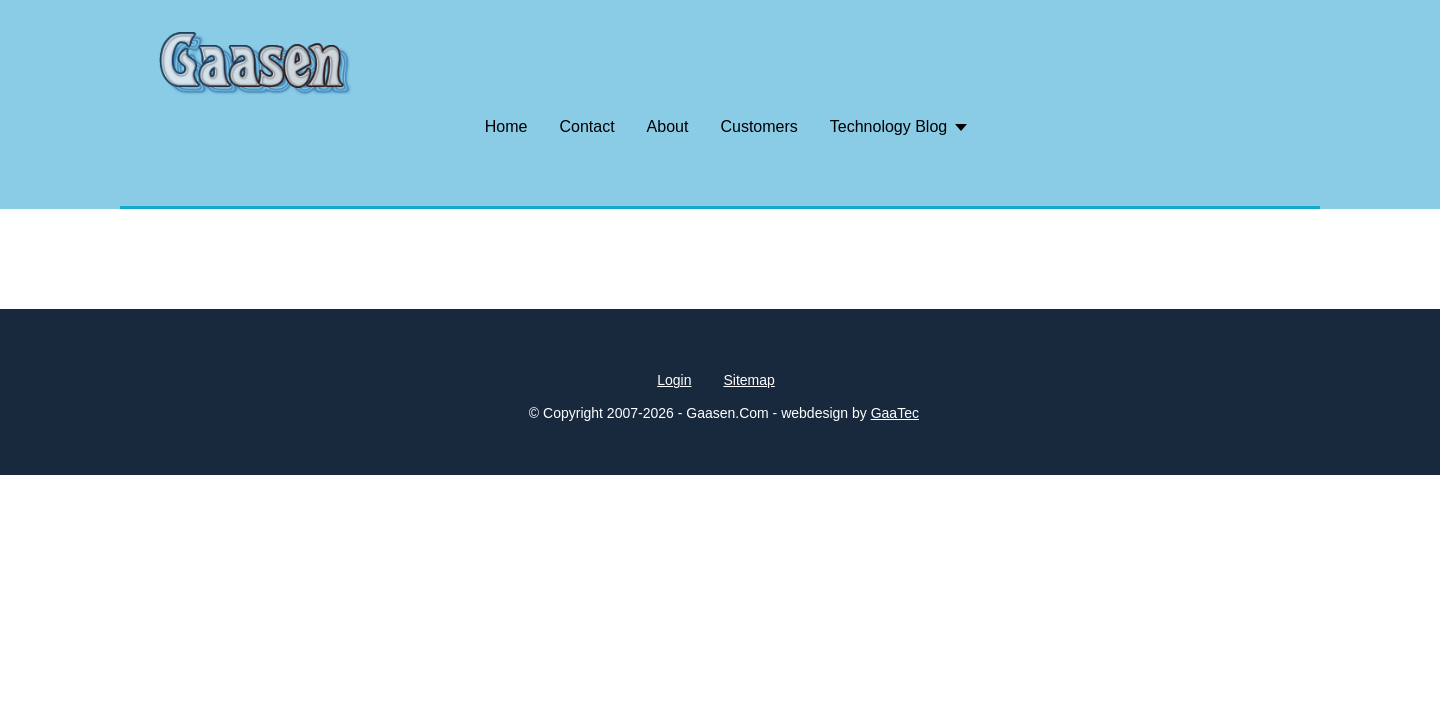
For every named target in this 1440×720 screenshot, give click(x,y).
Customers (758, 126)
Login (674, 380)
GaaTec (895, 413)
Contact (586, 126)
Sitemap (748, 380)
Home (506, 126)
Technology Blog (888, 126)
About (668, 126)
